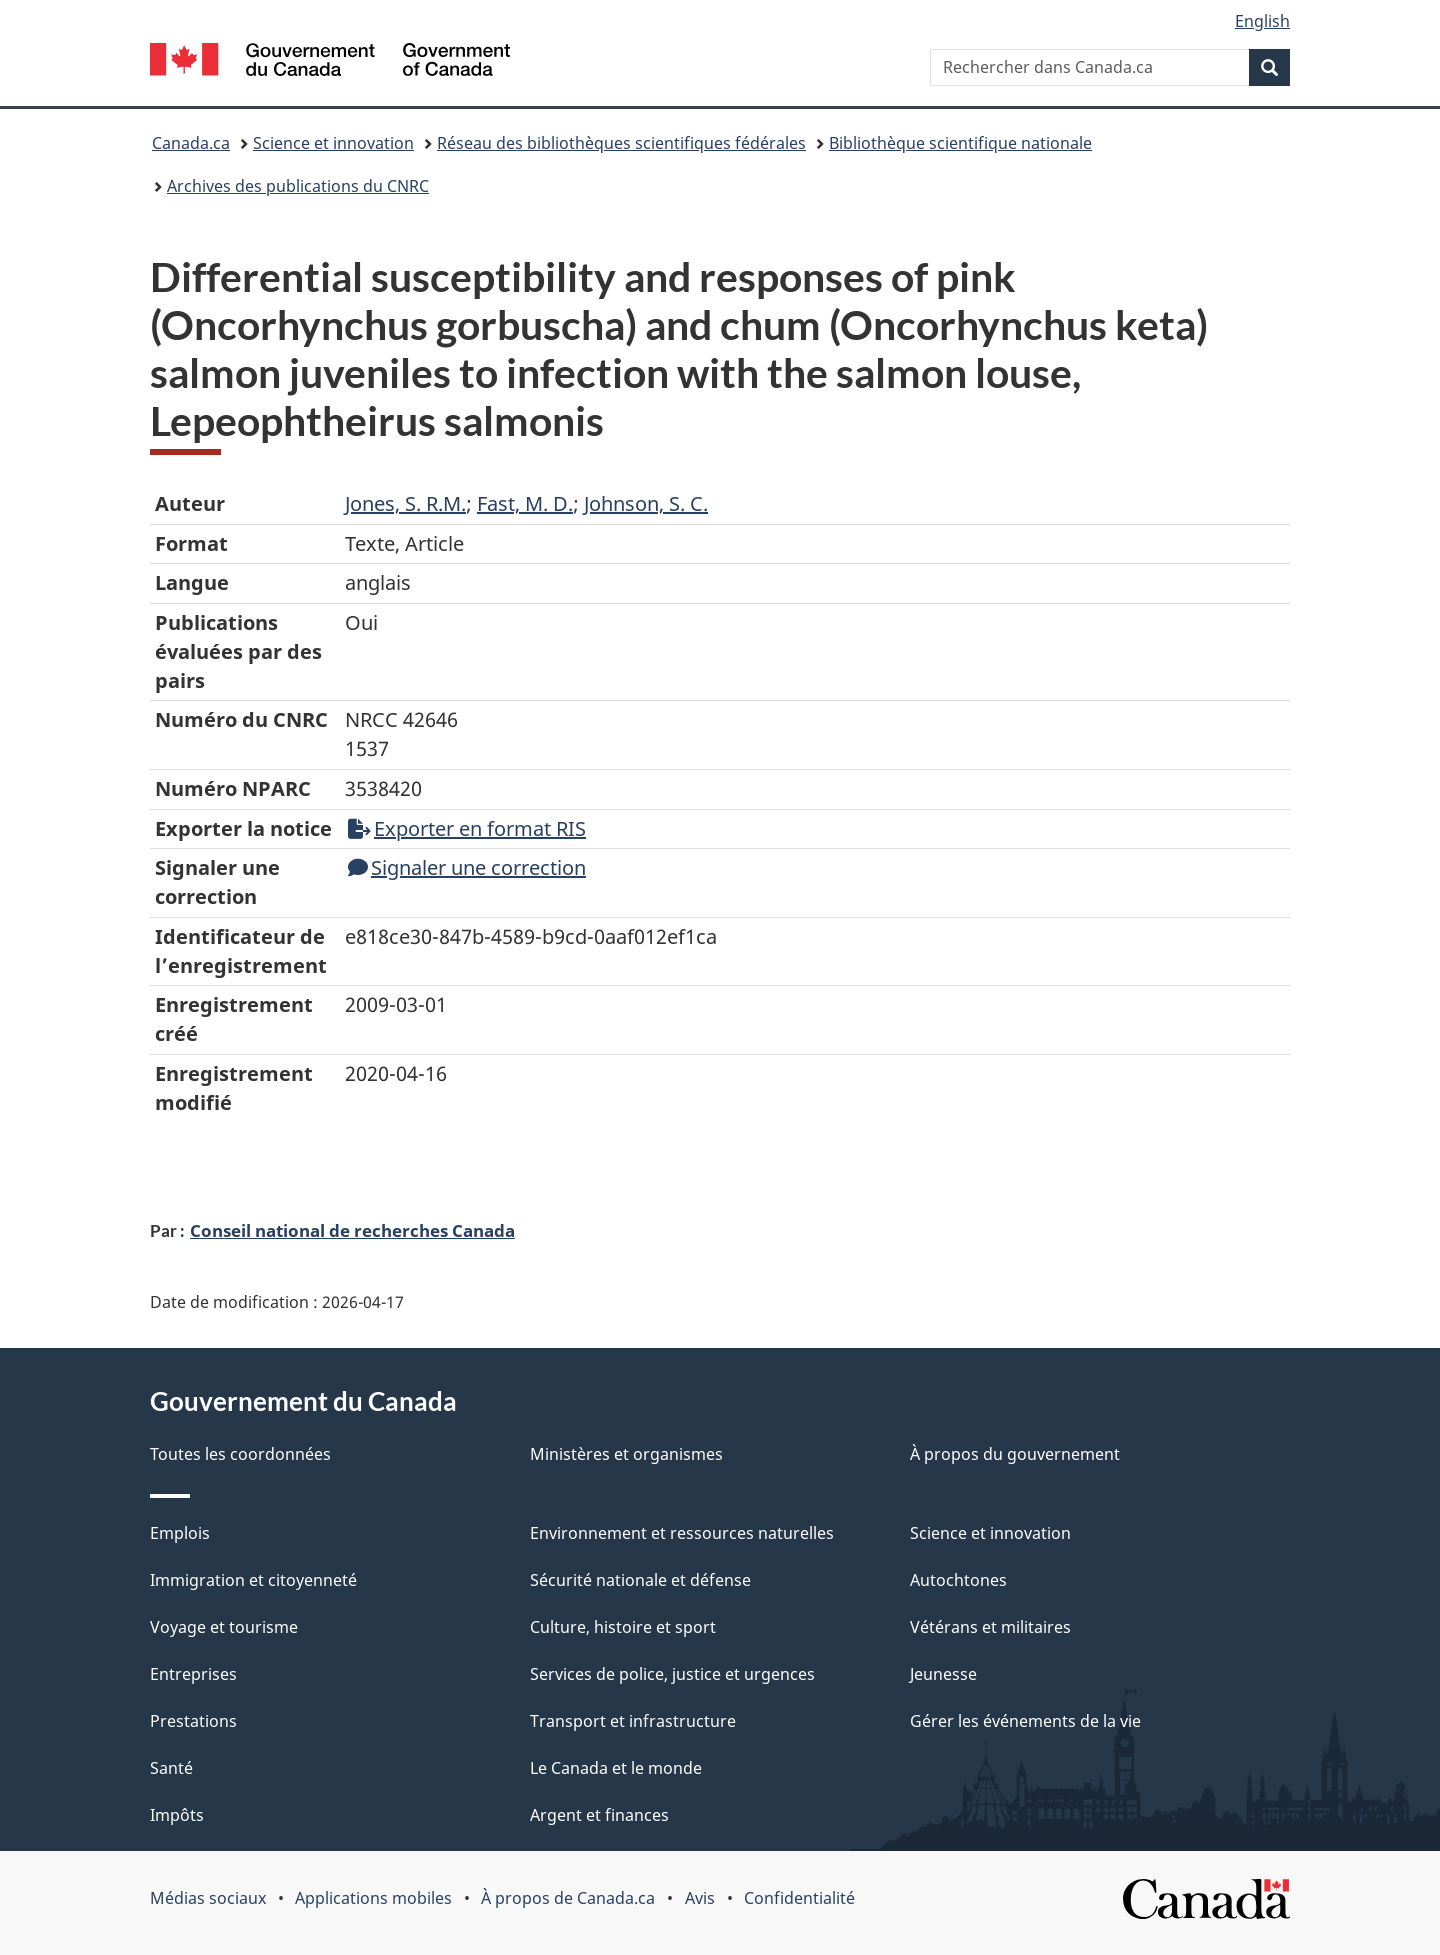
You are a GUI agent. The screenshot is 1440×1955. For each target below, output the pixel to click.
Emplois (180, 1533)
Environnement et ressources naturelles (682, 1533)
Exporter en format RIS (467, 828)
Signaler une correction (467, 867)
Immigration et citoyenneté (253, 1580)
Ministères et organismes (626, 1454)
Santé (171, 1768)
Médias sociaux (208, 1898)
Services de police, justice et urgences (672, 1674)
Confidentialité (799, 1898)
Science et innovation (333, 143)
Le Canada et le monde (616, 1768)
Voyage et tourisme (224, 1627)
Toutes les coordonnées (240, 1454)
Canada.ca (191, 143)
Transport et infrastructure (633, 1721)
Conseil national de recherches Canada (352, 1230)
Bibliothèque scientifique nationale (960, 143)
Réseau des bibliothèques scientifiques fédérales (621, 143)
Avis (700, 1898)
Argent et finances (599, 1815)
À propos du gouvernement (1015, 1454)
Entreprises (193, 1674)
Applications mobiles (373, 1898)
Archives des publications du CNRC (298, 186)
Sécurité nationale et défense (640, 1580)
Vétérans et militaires (990, 1627)
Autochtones (958, 1580)
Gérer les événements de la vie (1025, 1721)
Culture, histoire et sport (623, 1627)
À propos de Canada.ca (568, 1898)
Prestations (193, 1721)
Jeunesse (943, 1674)
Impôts (177, 1815)
